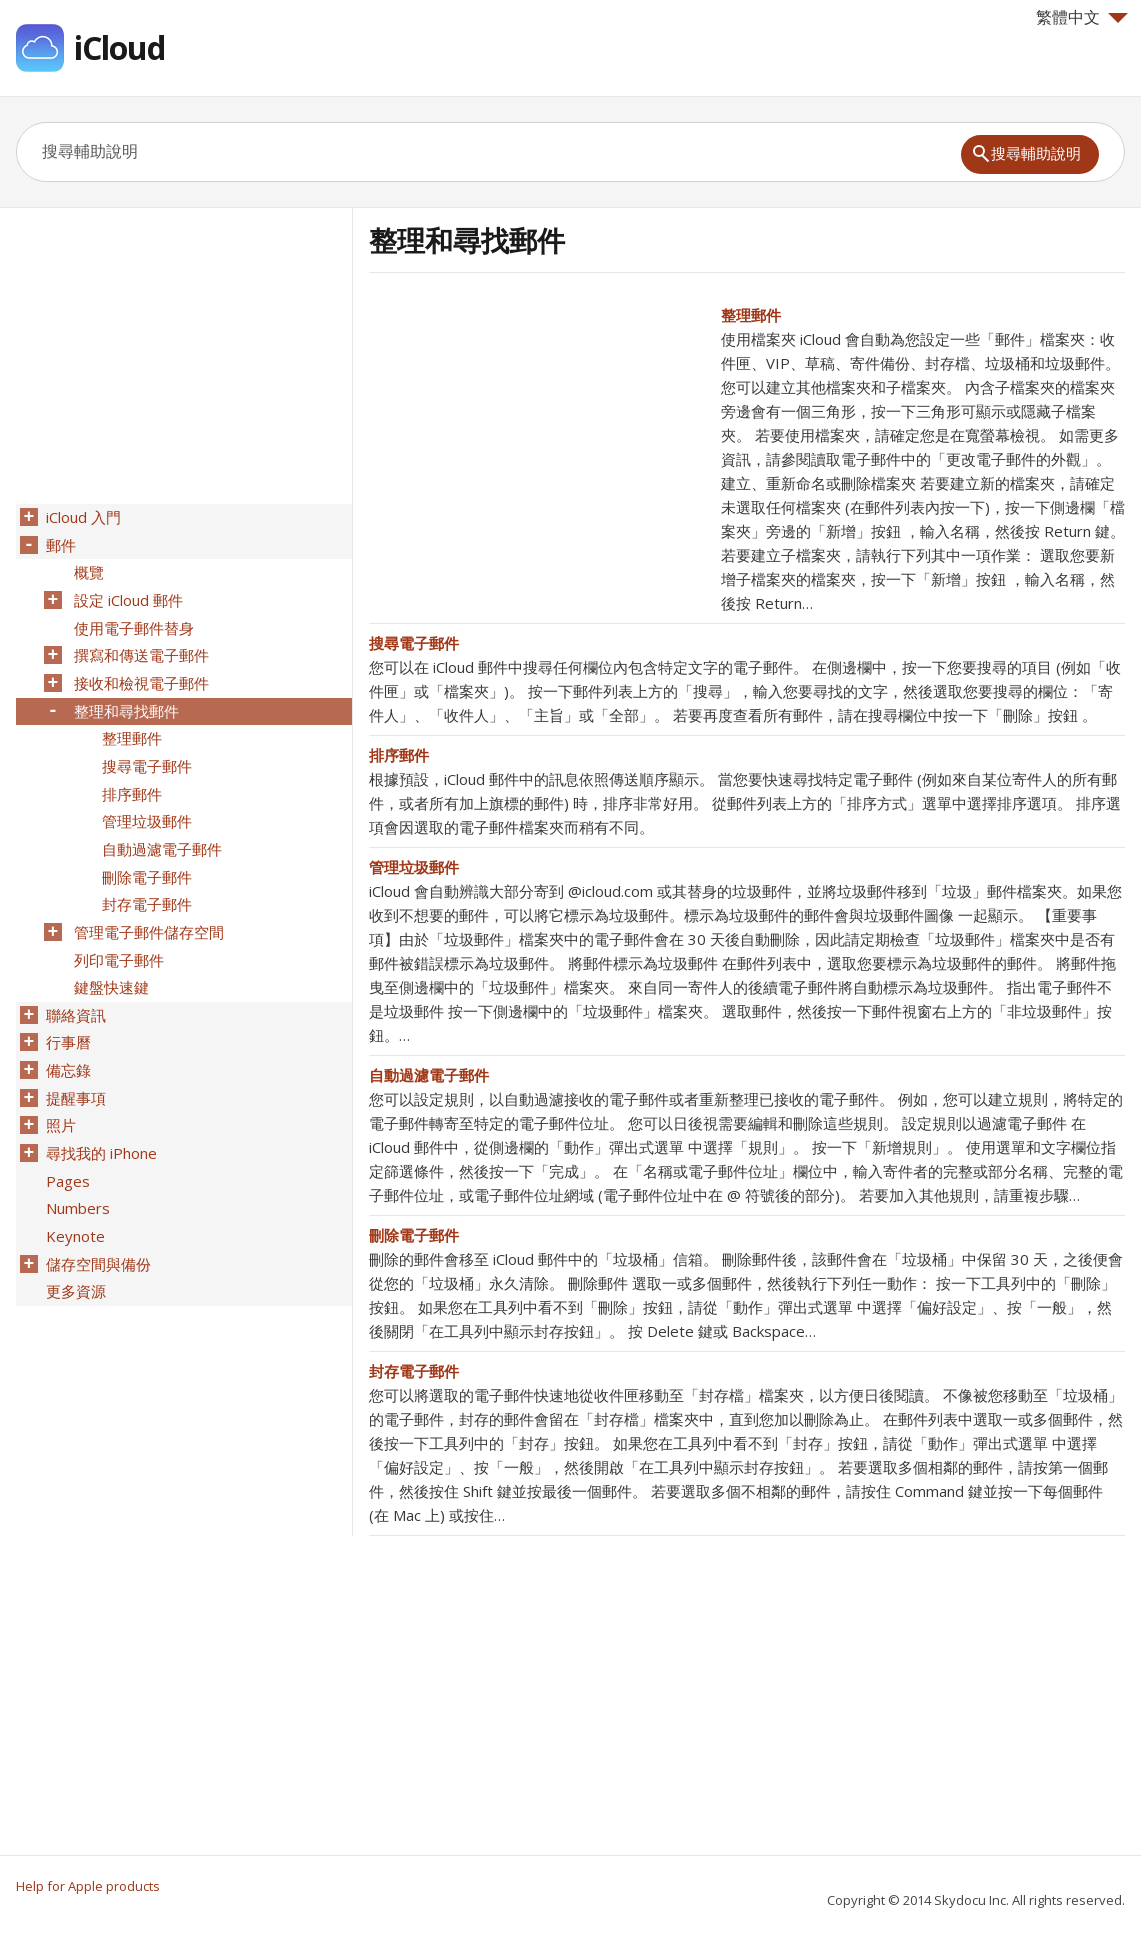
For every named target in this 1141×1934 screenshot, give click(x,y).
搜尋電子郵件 (414, 643)
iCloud (119, 47)
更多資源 (74, 1245)
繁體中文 (1082, 17)
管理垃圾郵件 (414, 867)
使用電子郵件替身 (132, 621)
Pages (66, 1141)
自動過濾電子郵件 (429, 1075)
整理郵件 (751, 315)
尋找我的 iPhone (99, 1115)
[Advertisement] (537, 443)
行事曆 (66, 1011)
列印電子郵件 (117, 933)
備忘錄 (66, 1037)
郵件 (59, 543)
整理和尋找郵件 (124, 699)
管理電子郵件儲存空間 (147, 907)
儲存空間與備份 (96, 1219)
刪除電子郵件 (414, 1235)
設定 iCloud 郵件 (126, 595)
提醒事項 (74, 1063)
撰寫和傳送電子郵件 (139, 647)
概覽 (87, 569)
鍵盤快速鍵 (109, 959)
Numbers (76, 1167)
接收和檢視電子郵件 (139, 673)
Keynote (73, 1193)
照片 (59, 1089)
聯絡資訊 (74, 985)
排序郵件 (399, 755)
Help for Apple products (88, 1886)
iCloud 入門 (81, 517)
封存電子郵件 (414, 1371)
